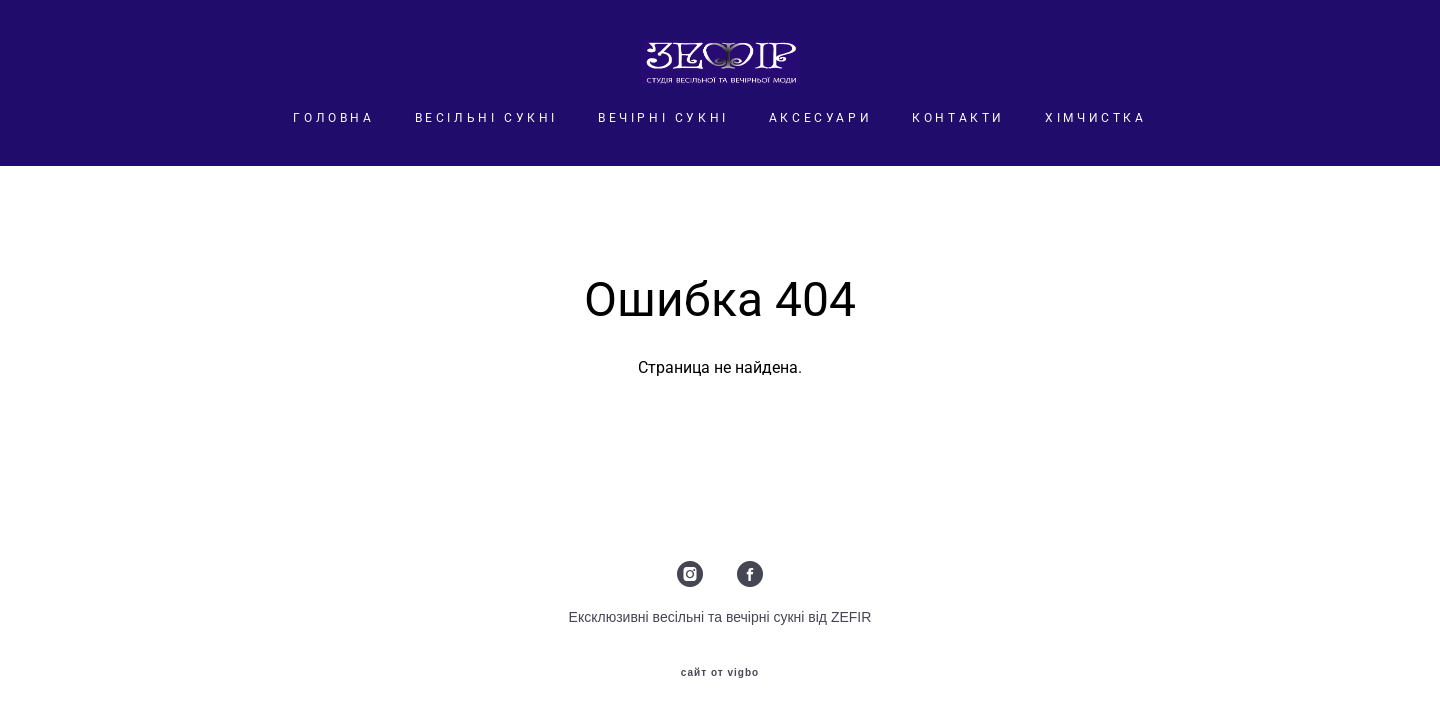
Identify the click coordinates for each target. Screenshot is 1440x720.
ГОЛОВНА (333, 118)
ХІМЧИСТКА (1095, 118)
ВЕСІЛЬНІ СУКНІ (486, 118)
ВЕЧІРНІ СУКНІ (663, 118)
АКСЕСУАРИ (820, 118)
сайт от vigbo (720, 673)
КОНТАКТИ (958, 118)
